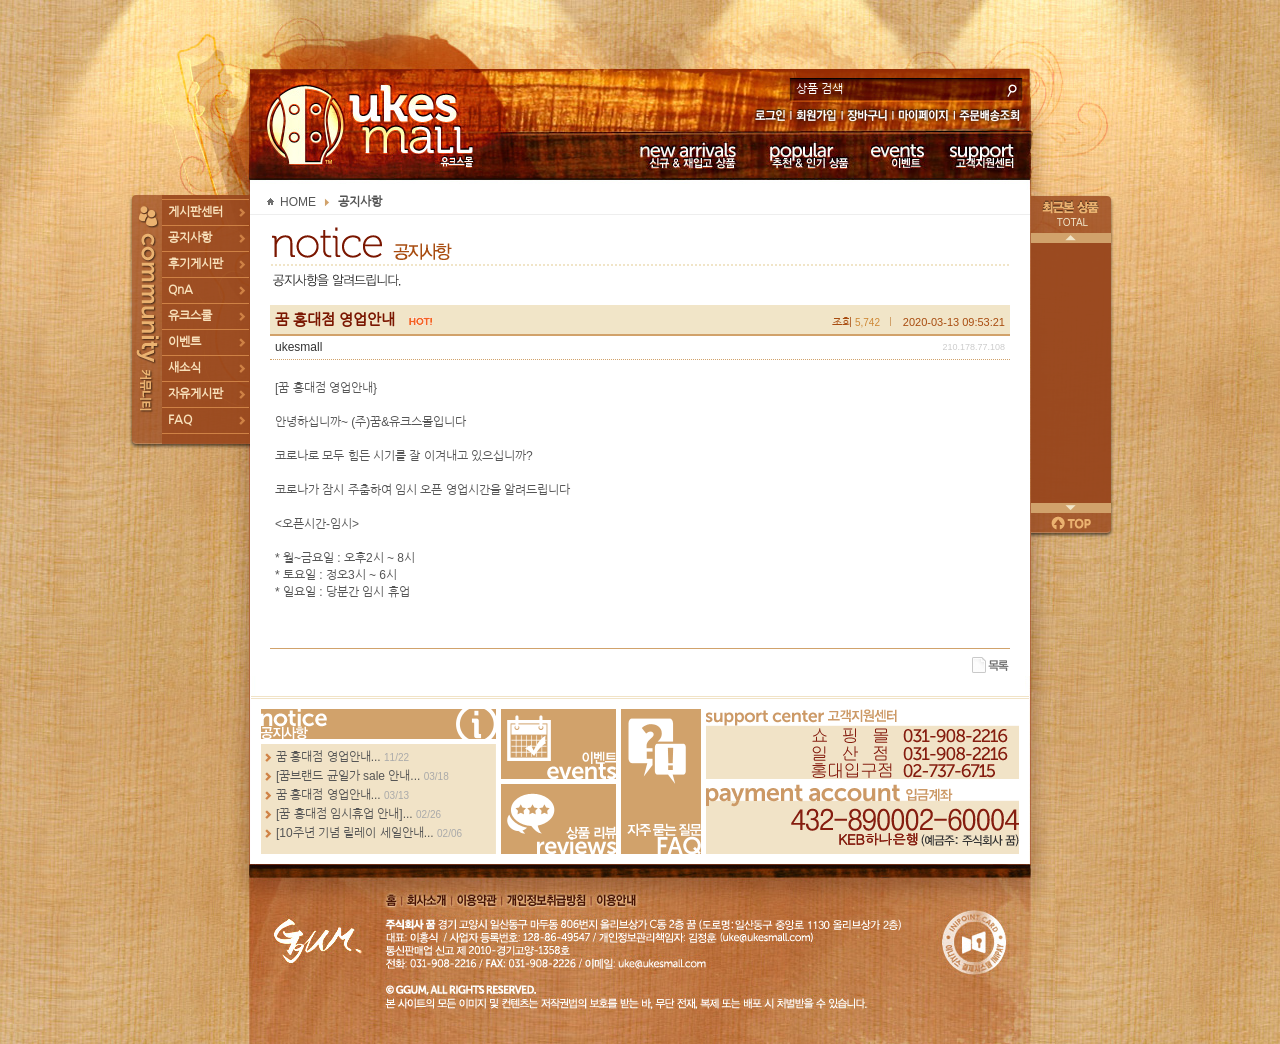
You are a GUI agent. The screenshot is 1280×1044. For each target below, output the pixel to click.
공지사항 (190, 238)
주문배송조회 (992, 117)
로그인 (769, 117)
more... (378, 724)
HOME (298, 202)
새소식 (184, 368)
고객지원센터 (982, 155)
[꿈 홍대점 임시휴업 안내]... (344, 814)
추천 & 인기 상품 (807, 155)
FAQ (180, 420)
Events (558, 744)
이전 (1071, 238)
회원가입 (817, 117)
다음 (1071, 508)
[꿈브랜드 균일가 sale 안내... (348, 776)
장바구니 (867, 117)
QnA (180, 290)
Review (558, 819)
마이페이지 (923, 117)
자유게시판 (195, 394)
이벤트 (897, 155)
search (1012, 88)
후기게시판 (195, 264)
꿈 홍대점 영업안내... (328, 757)
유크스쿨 (190, 316)
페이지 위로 (1071, 523)
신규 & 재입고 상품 (685, 155)
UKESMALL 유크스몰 (372, 125)
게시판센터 (195, 212)
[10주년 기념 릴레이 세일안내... (355, 833)
